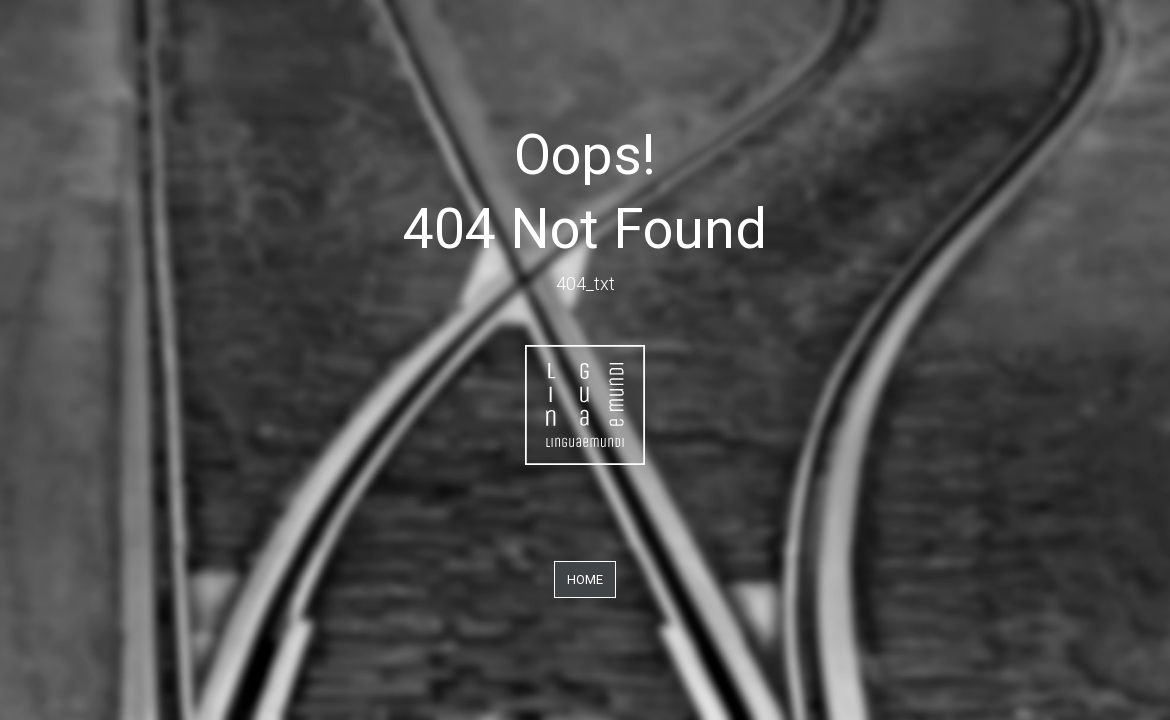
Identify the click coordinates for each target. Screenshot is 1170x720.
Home (585, 579)
